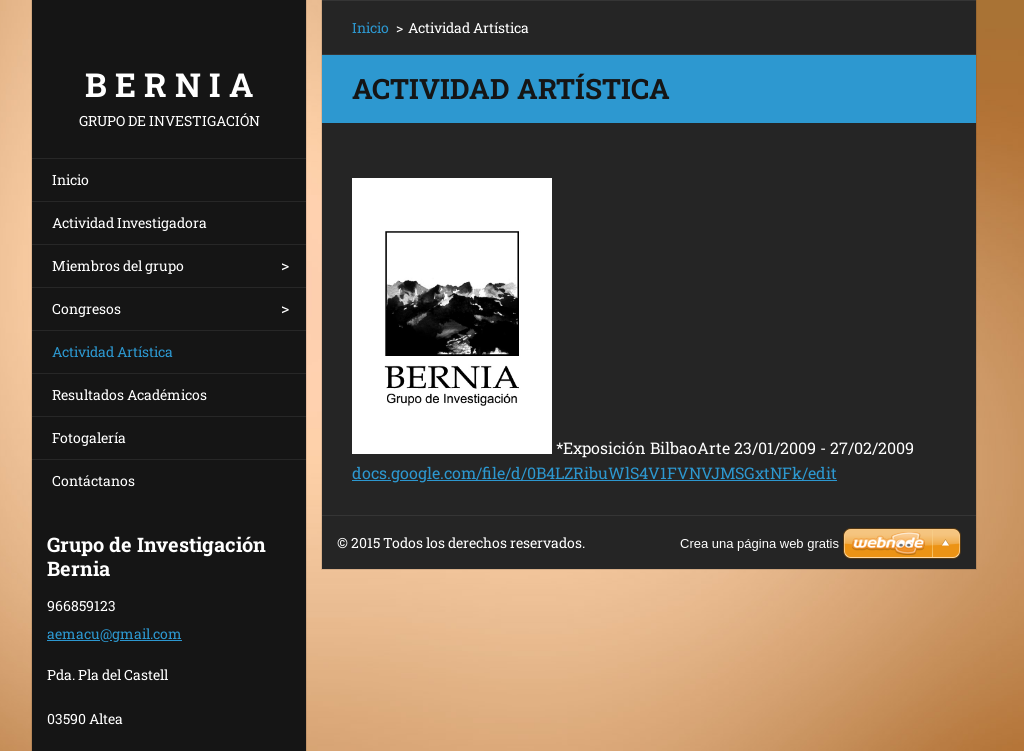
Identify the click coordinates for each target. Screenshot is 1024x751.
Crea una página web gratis (759, 543)
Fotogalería (89, 437)
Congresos (86, 308)
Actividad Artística (112, 351)
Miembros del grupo (118, 265)
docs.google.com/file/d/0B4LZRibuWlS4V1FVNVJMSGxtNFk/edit (594, 472)
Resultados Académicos (129, 394)
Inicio (70, 179)
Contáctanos (93, 480)
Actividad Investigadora (129, 222)
